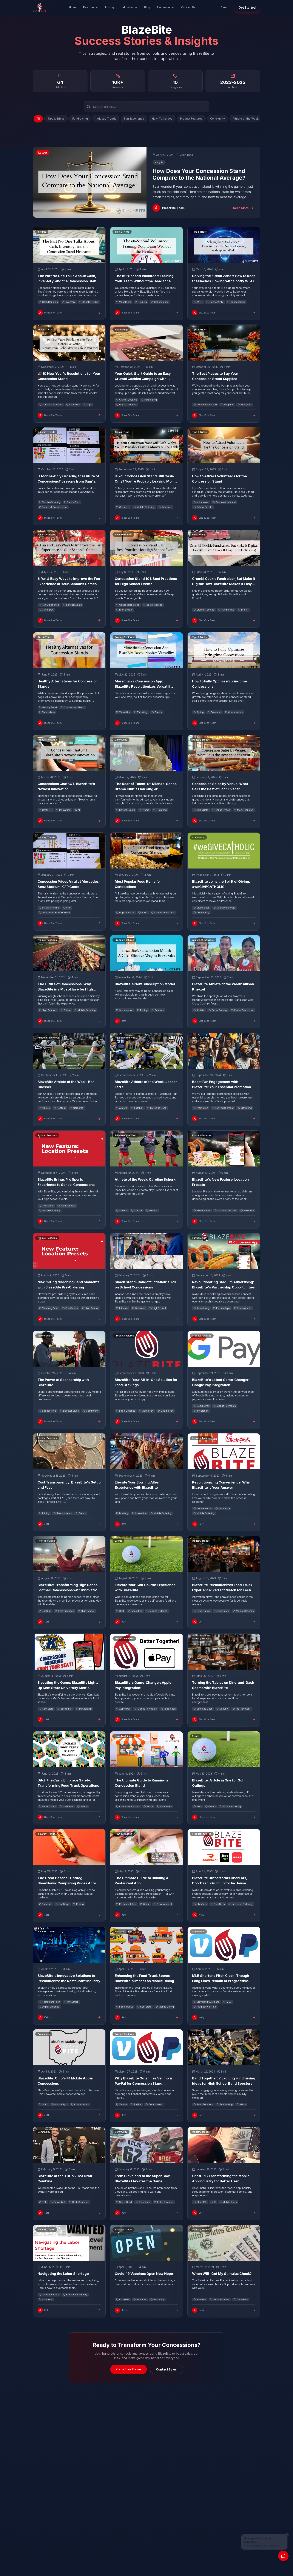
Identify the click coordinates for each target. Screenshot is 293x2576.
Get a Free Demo (128, 2371)
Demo (224, 7)
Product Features (191, 118)
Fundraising (80, 118)
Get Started (247, 7)
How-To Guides (162, 118)
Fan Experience (134, 118)
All (38, 118)
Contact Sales (166, 2371)
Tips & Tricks (55, 118)
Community (217, 118)
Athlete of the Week (246, 118)
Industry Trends (106, 118)
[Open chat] (283, 2556)
